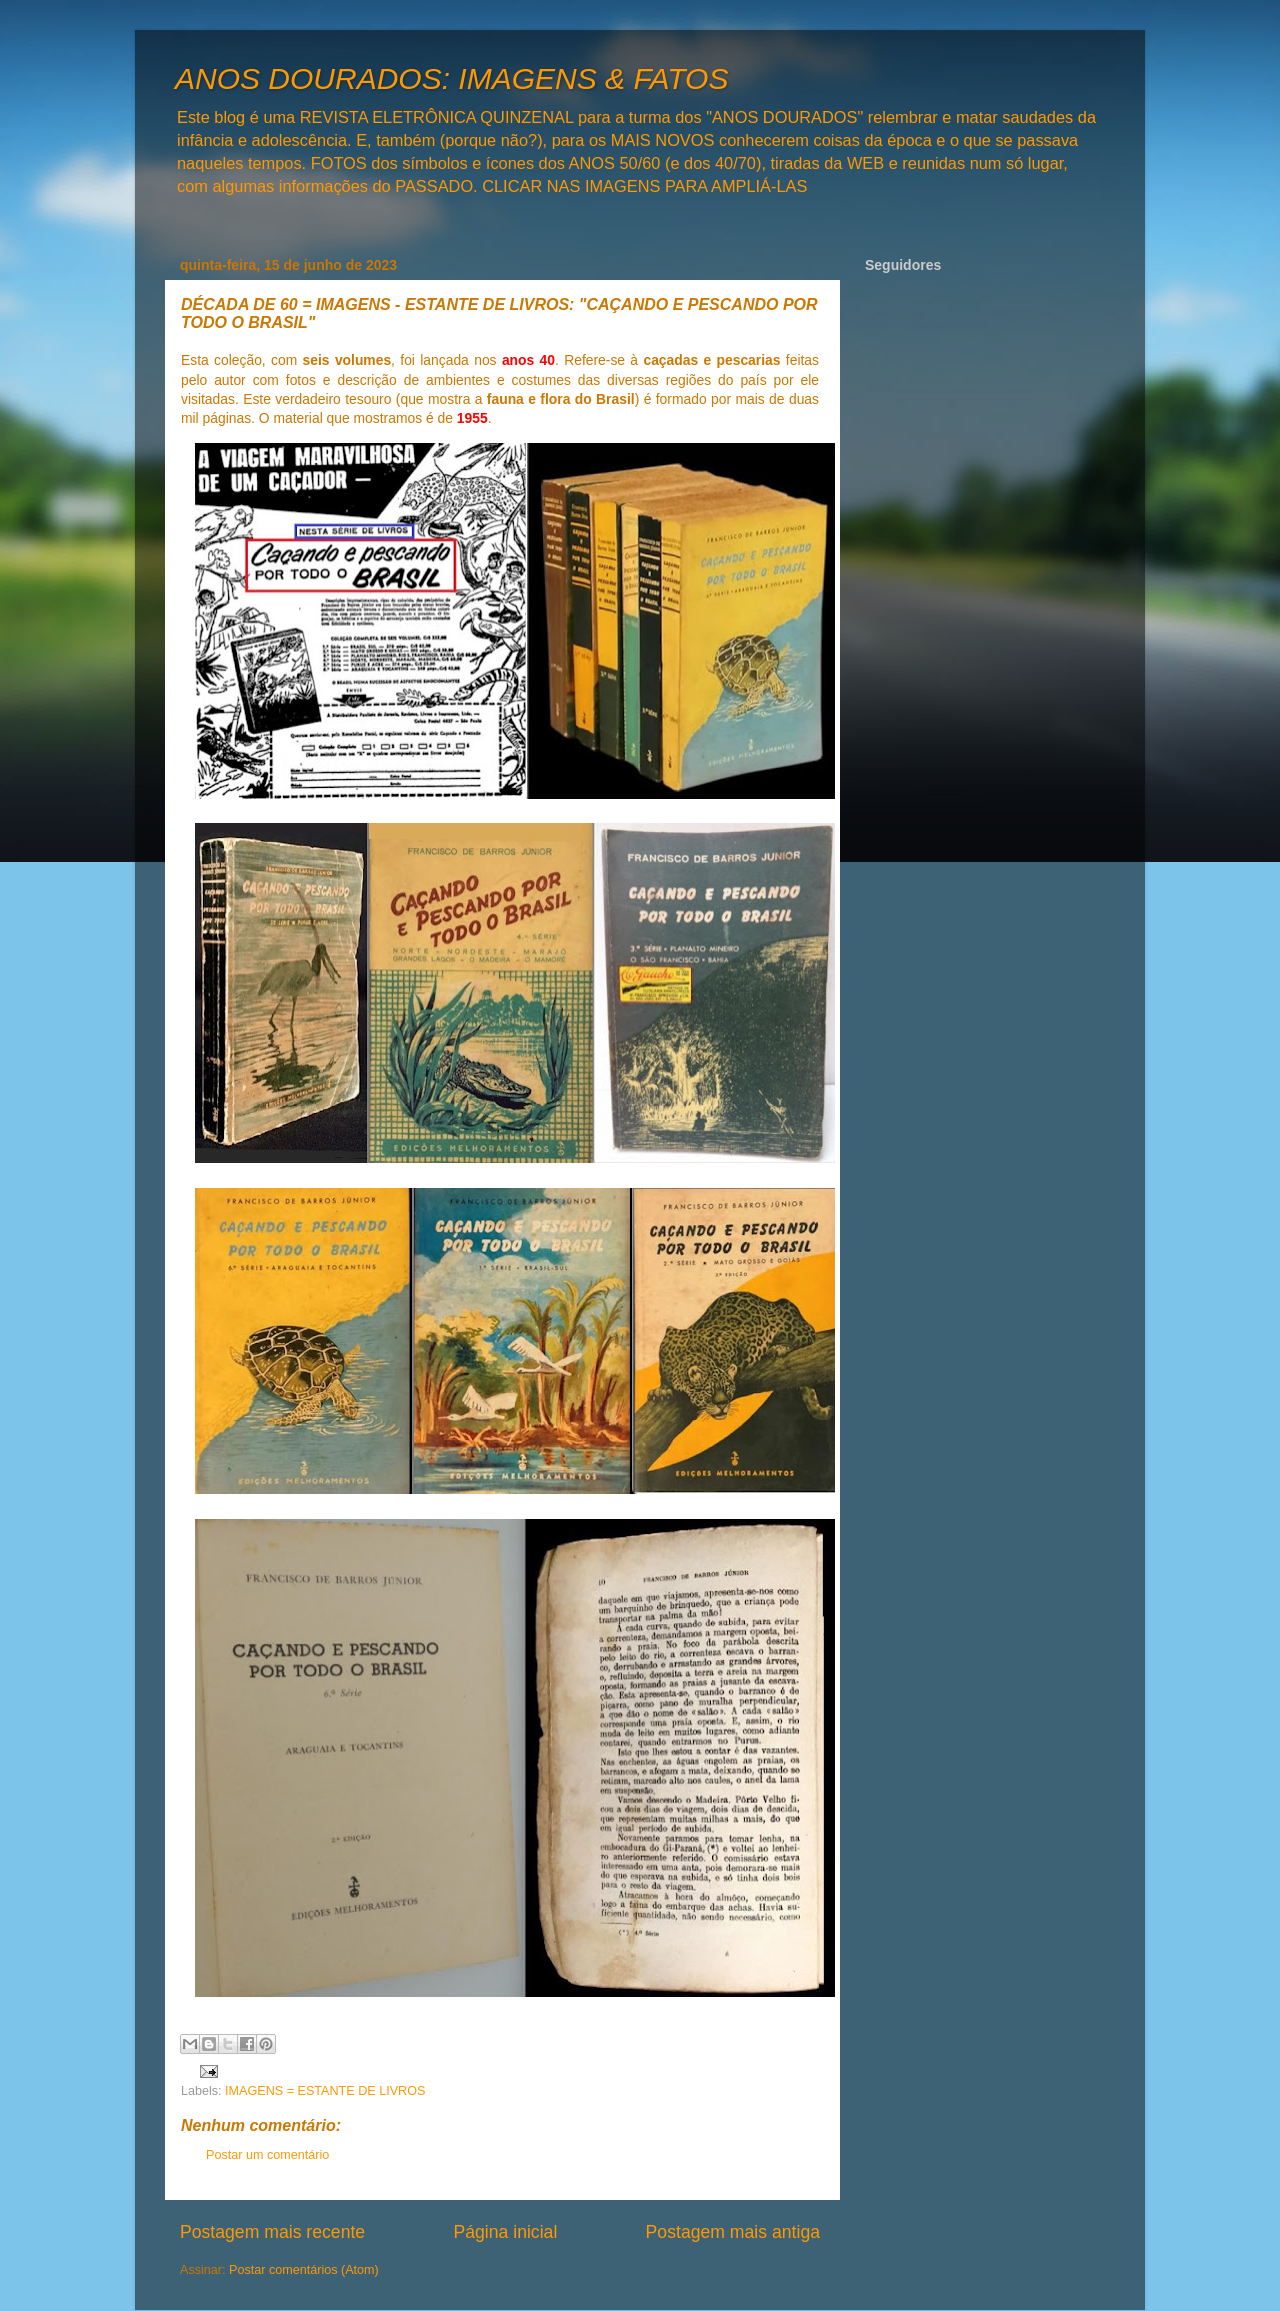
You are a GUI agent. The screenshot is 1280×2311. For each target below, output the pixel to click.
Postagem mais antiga (733, 2232)
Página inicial (505, 2232)
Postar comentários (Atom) (304, 2270)
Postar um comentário (267, 2155)
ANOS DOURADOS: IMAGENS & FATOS (451, 78)
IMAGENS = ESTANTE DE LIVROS (325, 2091)
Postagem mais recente (272, 2232)
